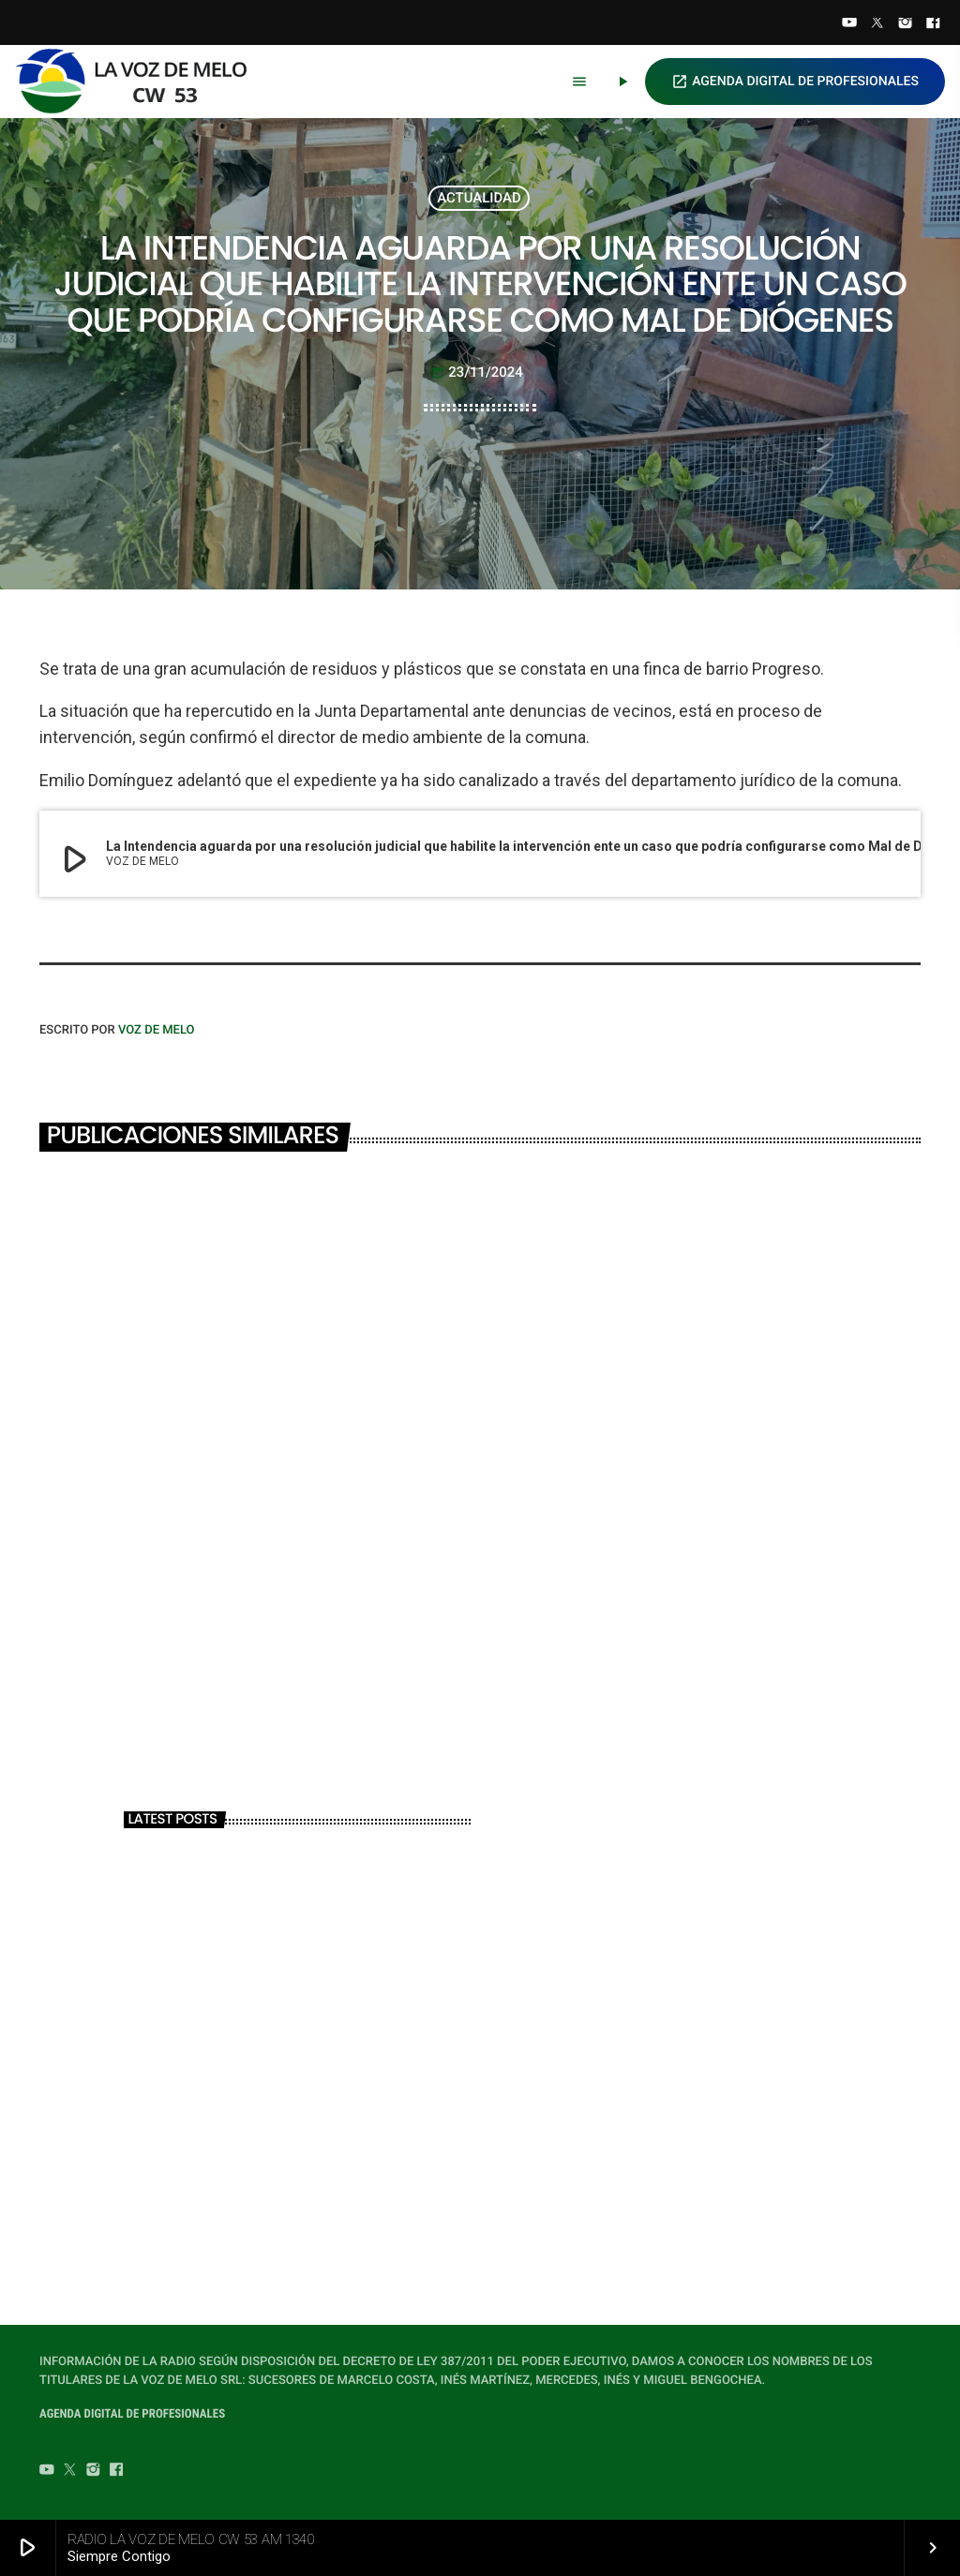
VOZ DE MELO (156, 1030)
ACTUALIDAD (479, 197)
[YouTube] (849, 24)
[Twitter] (877, 24)
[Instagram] (905, 24)
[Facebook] (932, 24)
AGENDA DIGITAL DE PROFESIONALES (795, 81)
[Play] (622, 81)
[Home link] (139, 81)
